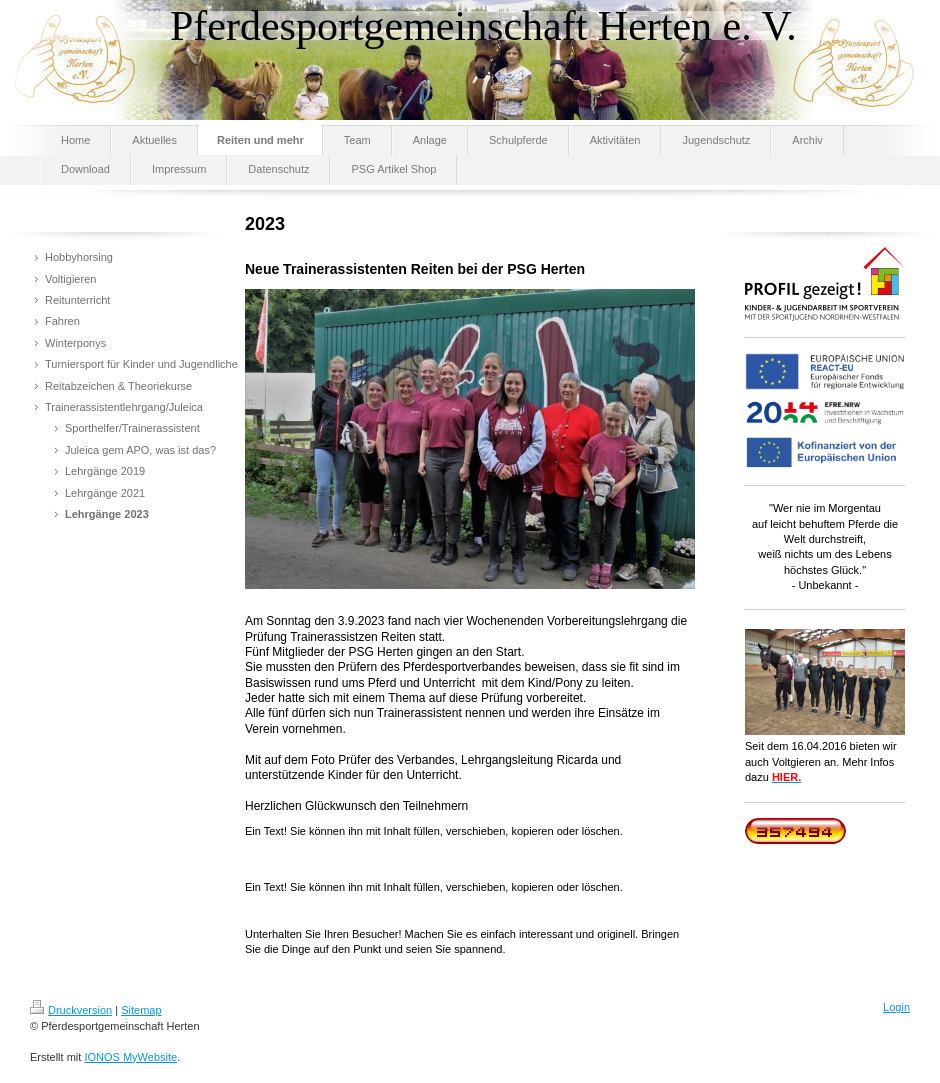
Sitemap (141, 1010)
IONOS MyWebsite (130, 1057)
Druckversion (71, 1010)
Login (896, 1007)
